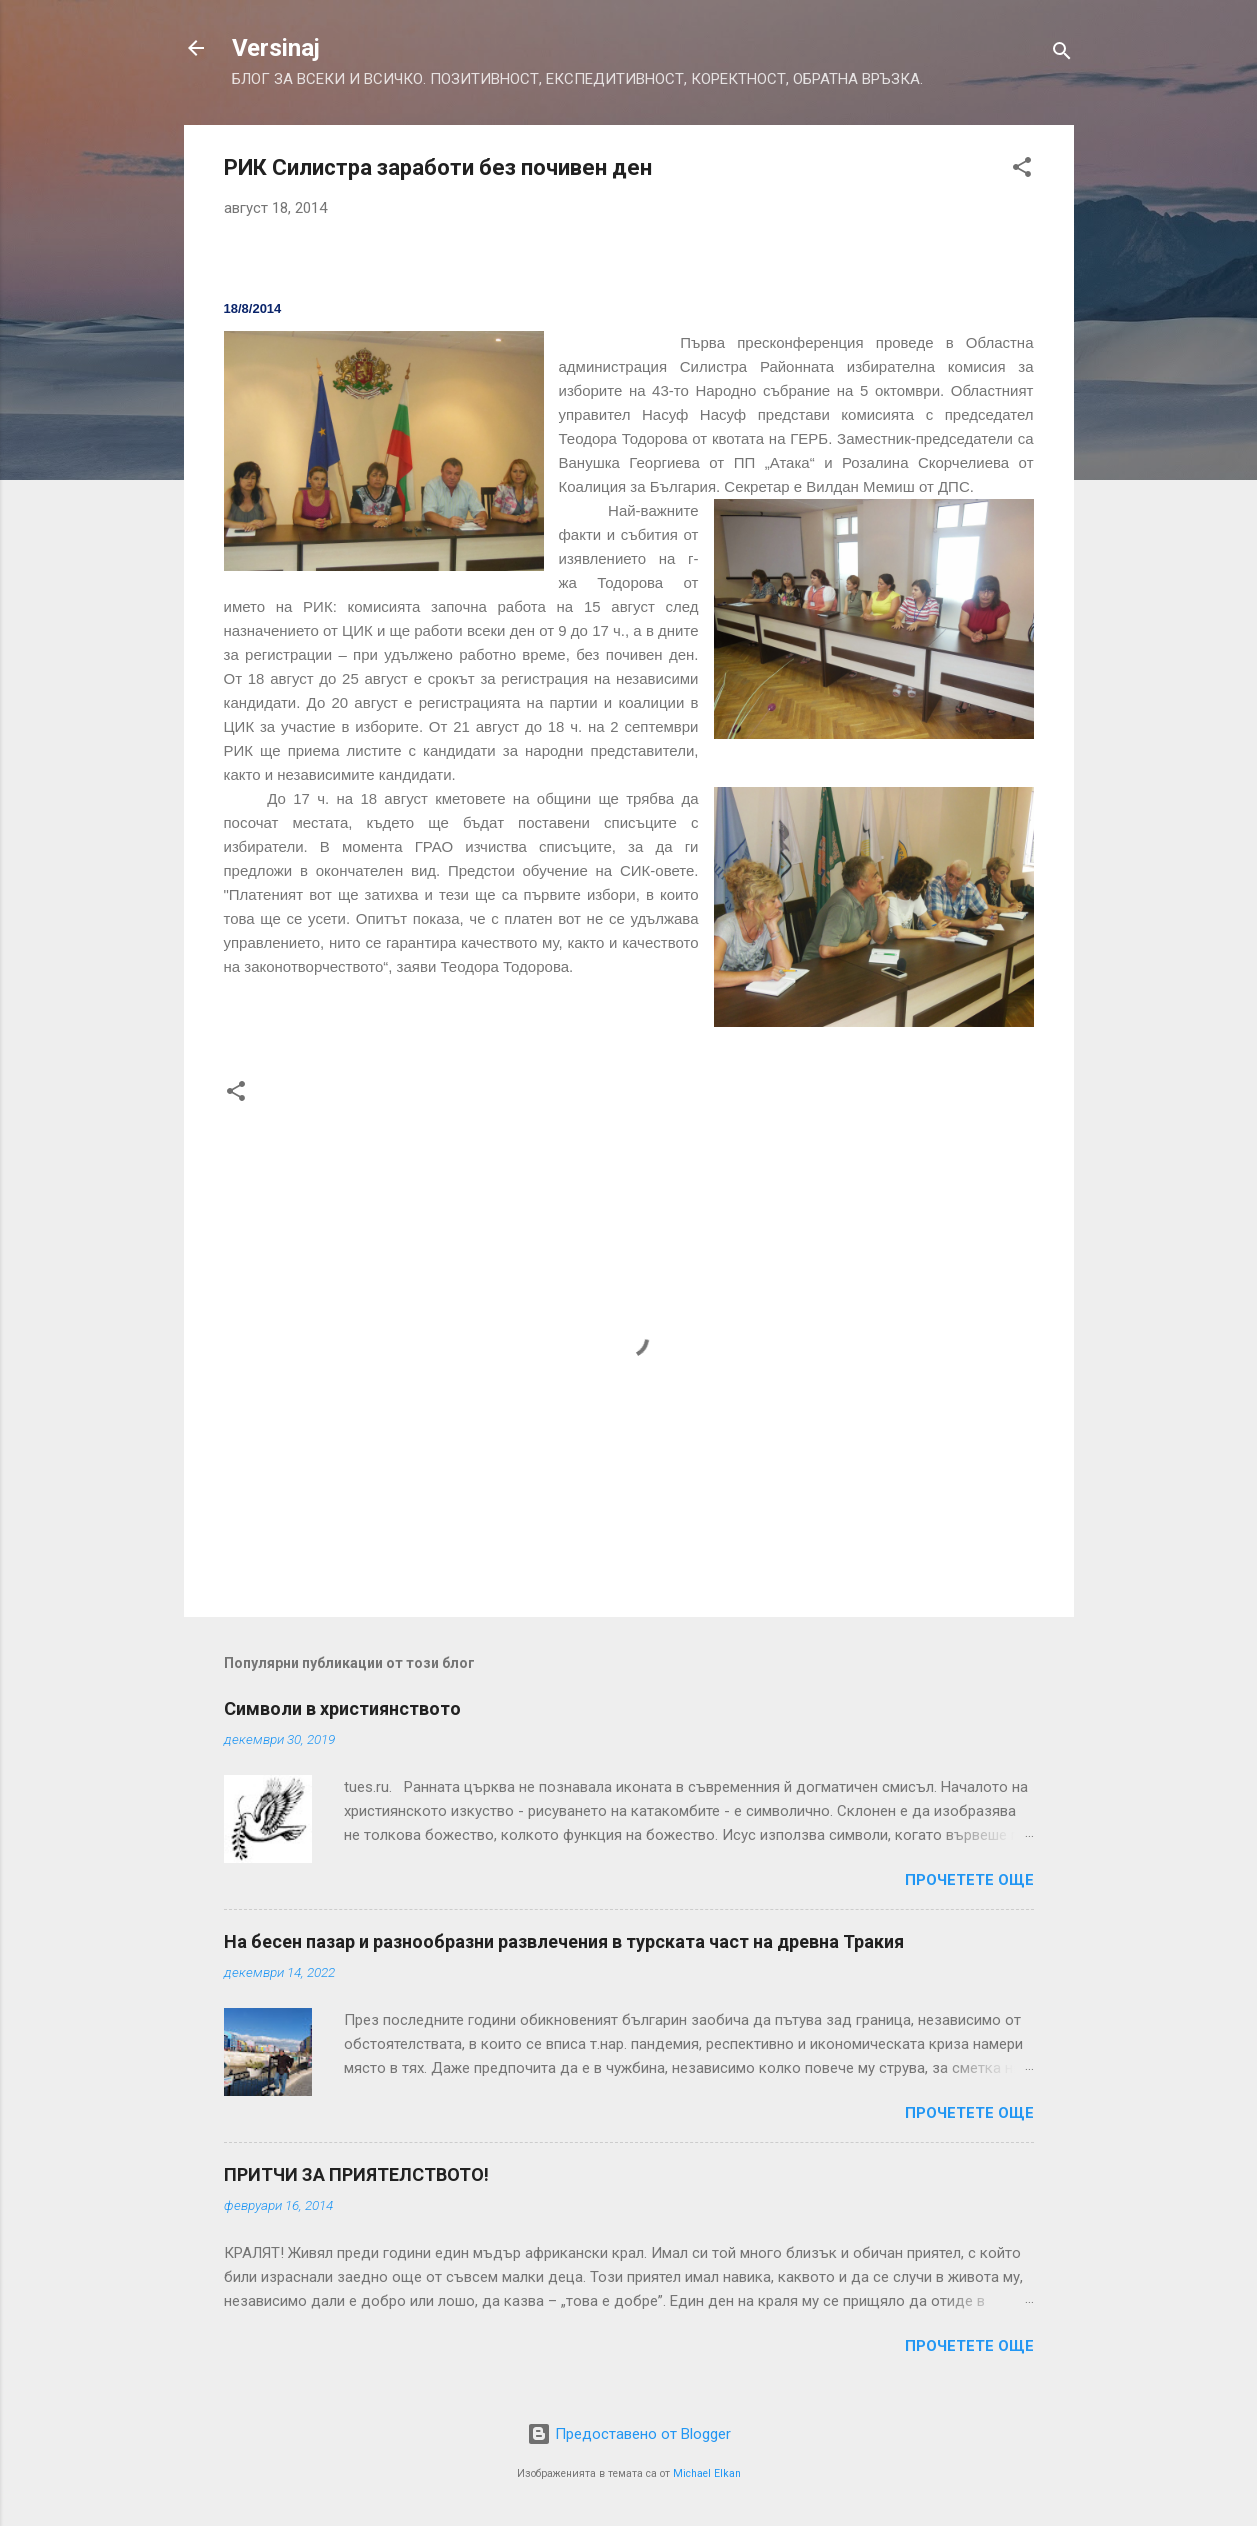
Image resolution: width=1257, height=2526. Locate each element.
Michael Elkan (707, 2473)
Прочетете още (969, 1880)
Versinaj (276, 48)
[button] (1022, 170)
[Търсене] (1062, 54)
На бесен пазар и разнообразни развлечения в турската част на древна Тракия (564, 1941)
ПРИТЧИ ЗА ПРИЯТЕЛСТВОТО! (356, 2174)
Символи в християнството (342, 1708)
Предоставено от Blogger (629, 2434)
